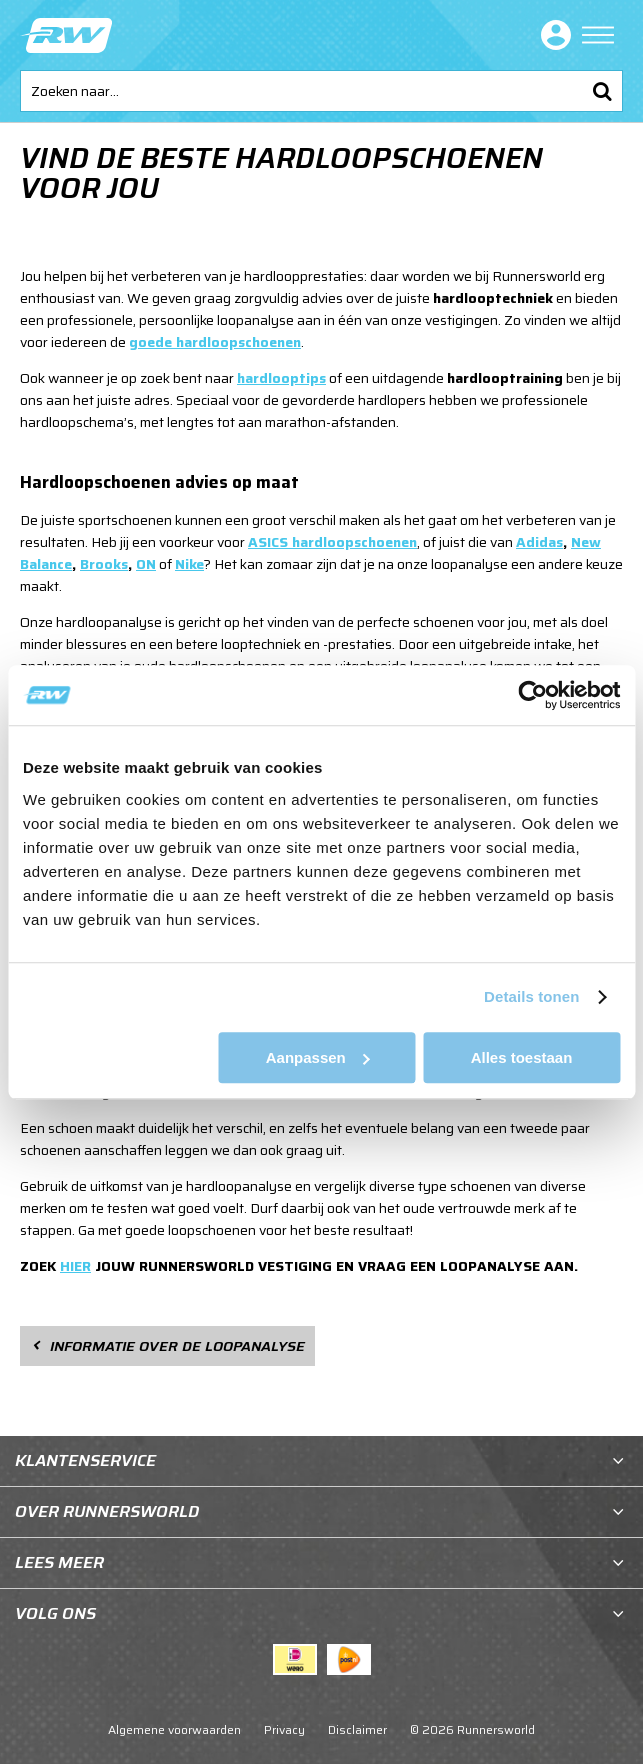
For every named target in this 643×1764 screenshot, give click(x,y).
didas (544, 542)
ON (146, 564)
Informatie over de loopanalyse (177, 1346)
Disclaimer (357, 1729)
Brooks (104, 564)
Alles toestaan (522, 1057)
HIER (75, 1266)
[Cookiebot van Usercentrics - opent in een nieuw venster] (532, 695)
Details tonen (531, 996)
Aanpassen (318, 1057)
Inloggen (552, 35)
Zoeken (602, 91)
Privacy (284, 1729)
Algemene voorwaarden (174, 1729)
